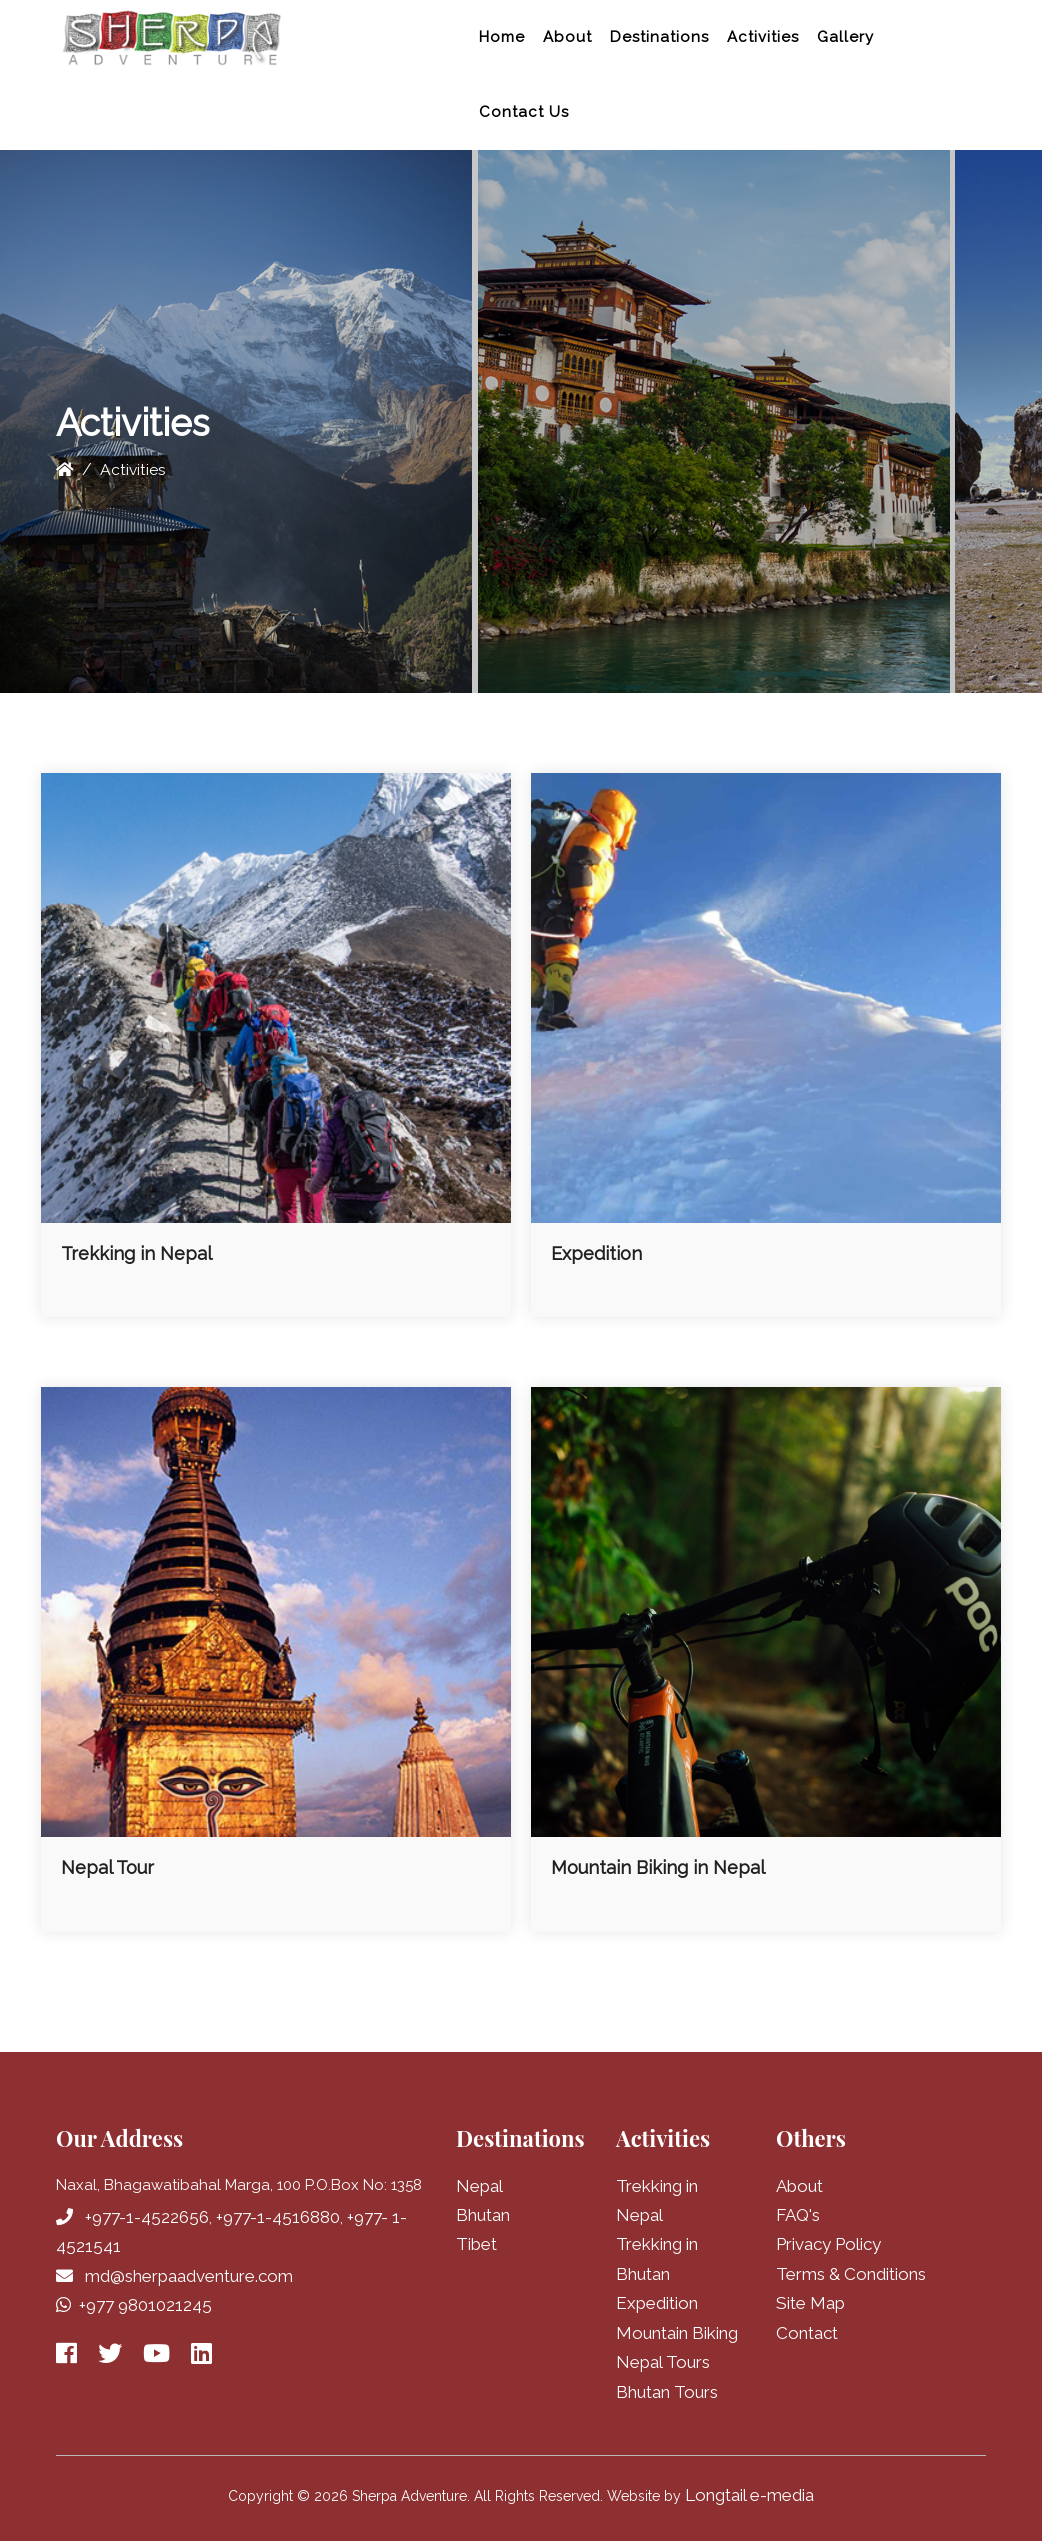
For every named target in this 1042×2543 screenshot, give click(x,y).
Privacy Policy (828, 2245)
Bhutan (483, 2215)
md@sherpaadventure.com (189, 2276)
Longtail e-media (749, 2498)
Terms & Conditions (851, 2275)
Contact (807, 2334)
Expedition (657, 2305)
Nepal (479, 2186)
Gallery (845, 37)
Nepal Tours (663, 2364)
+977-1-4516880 (278, 2217)
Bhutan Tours (667, 2394)
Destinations (659, 37)
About (567, 37)
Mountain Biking (677, 2334)
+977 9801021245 (145, 2306)
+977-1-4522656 (147, 2217)
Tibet (476, 2245)
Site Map (810, 2305)
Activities (763, 37)
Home (502, 37)
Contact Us (524, 112)
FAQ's (798, 2215)
